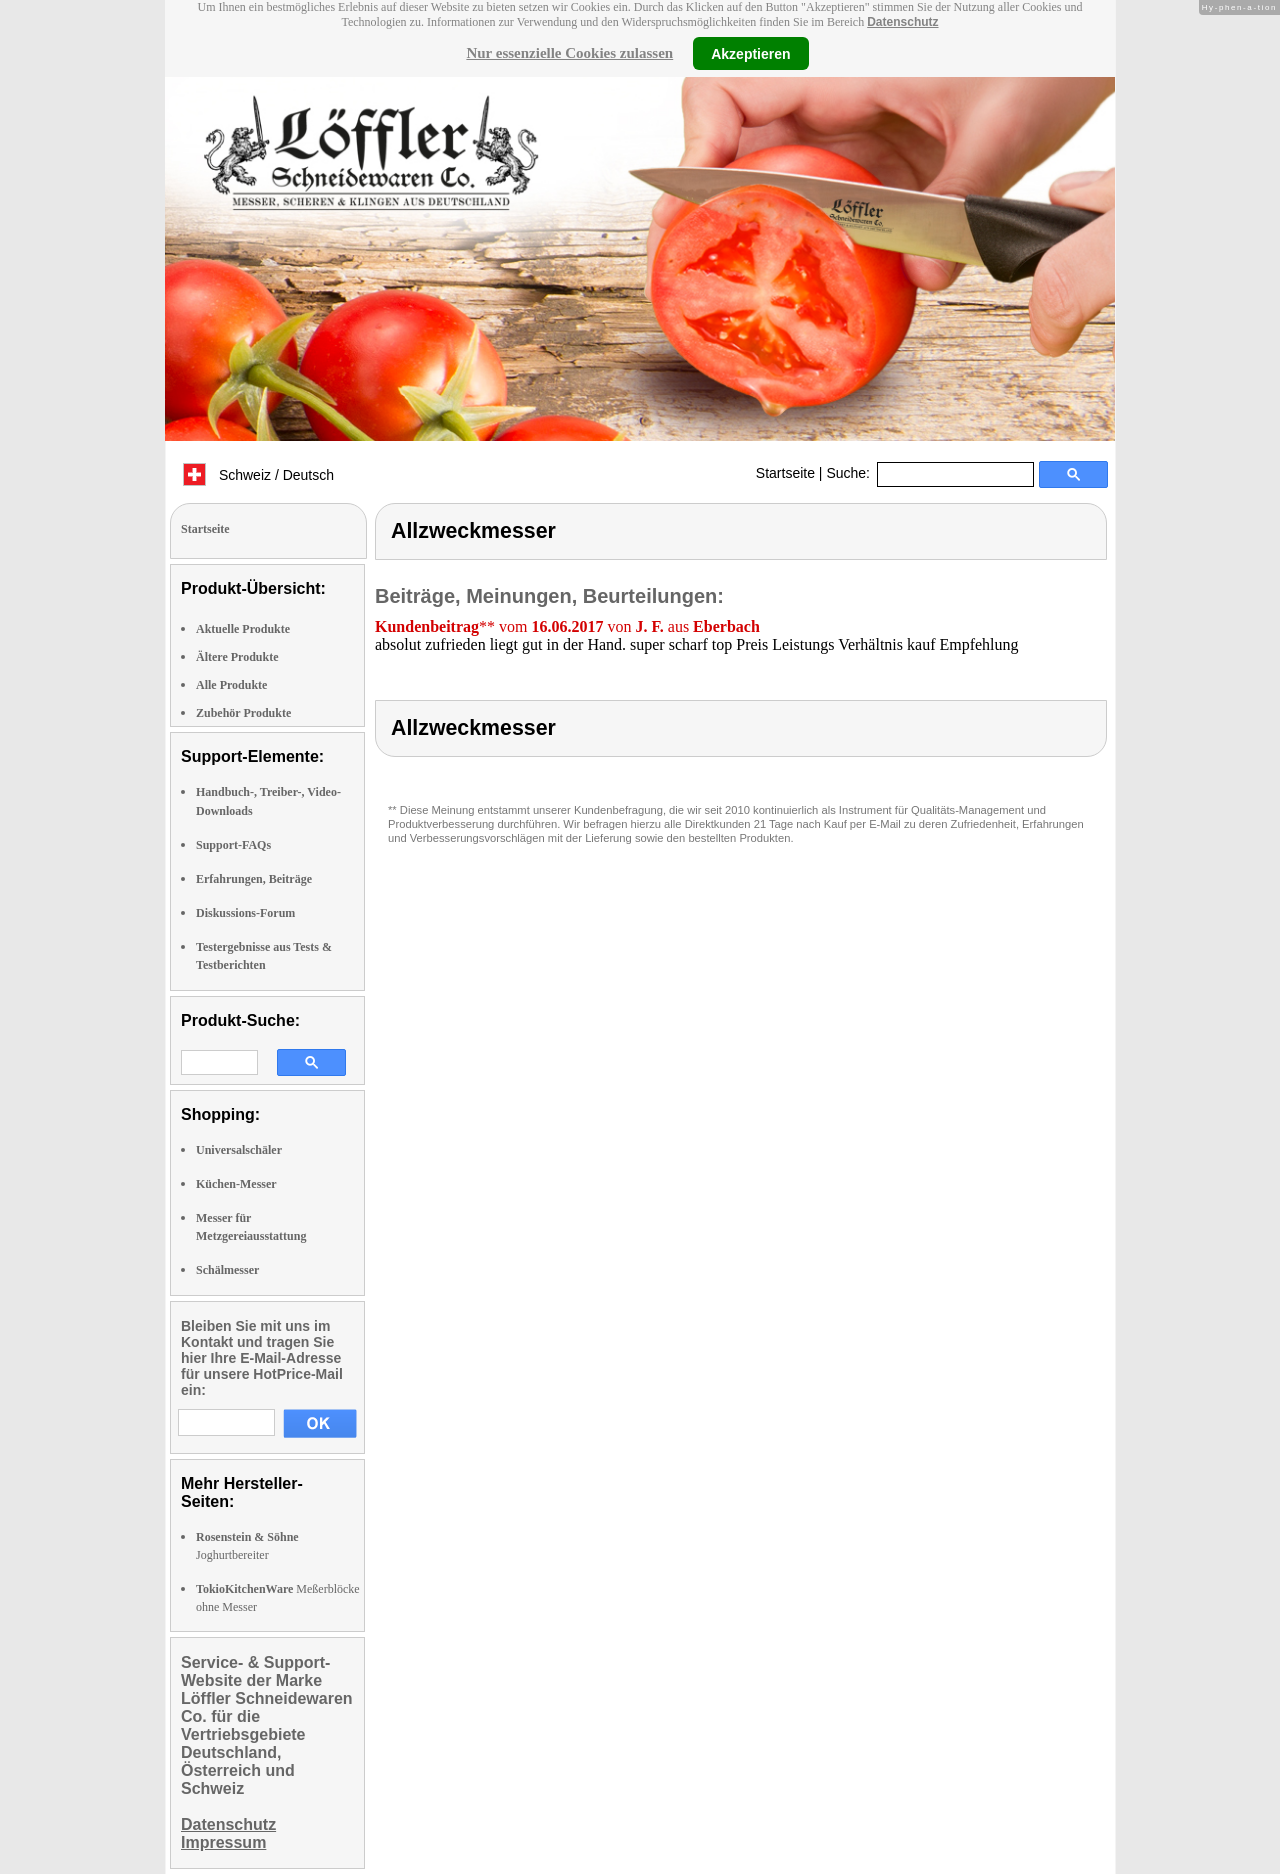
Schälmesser (227, 1270)
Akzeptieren (750, 53)
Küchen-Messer (236, 1184)
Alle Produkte (231, 685)
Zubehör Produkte (243, 713)
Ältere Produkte (237, 657)
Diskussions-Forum (245, 913)
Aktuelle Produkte (243, 629)
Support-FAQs (233, 845)
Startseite (785, 473)
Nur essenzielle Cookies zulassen (569, 53)
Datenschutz (902, 22)
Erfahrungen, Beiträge (254, 879)
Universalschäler (239, 1150)
